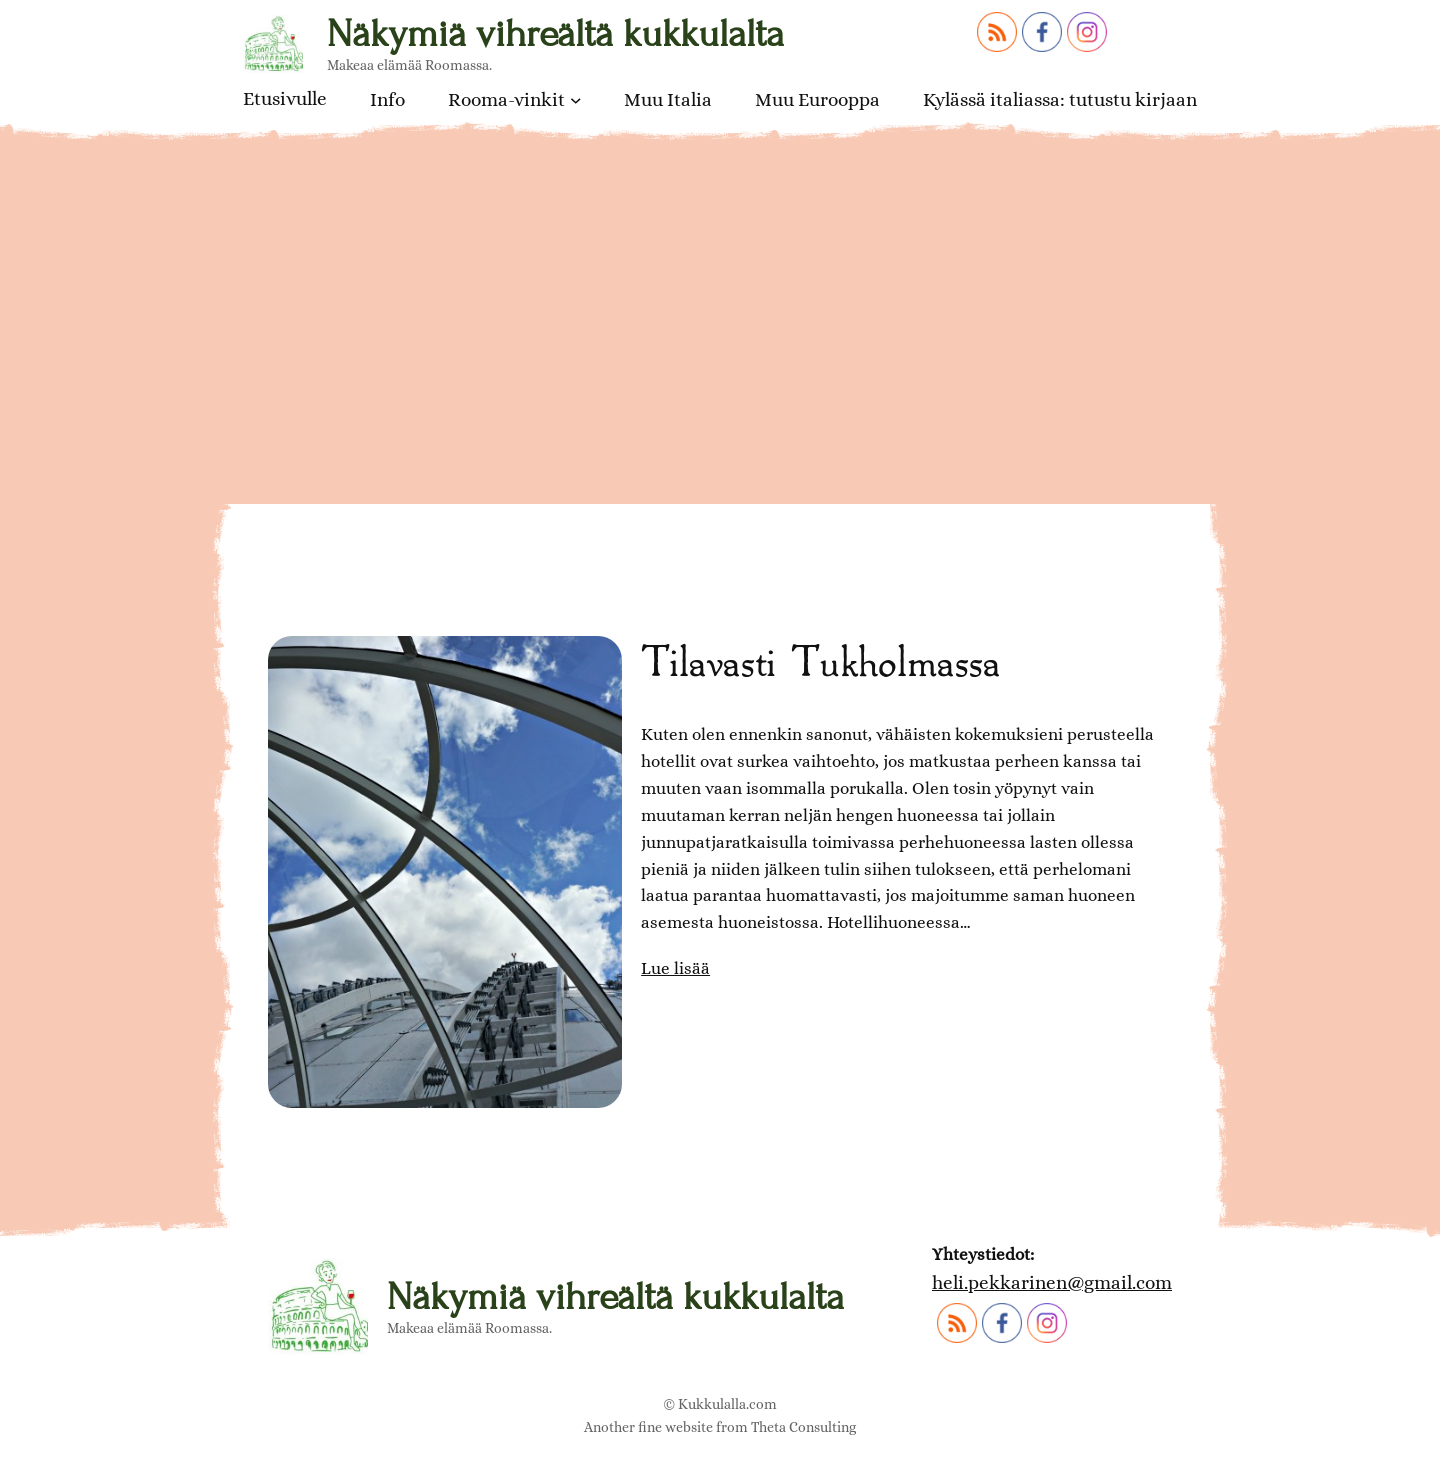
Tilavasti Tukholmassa (820, 660)
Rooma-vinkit (506, 99)
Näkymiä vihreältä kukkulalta (555, 33)
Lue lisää (675, 969)
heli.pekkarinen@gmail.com (1052, 1282)
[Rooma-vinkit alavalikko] (576, 100)
